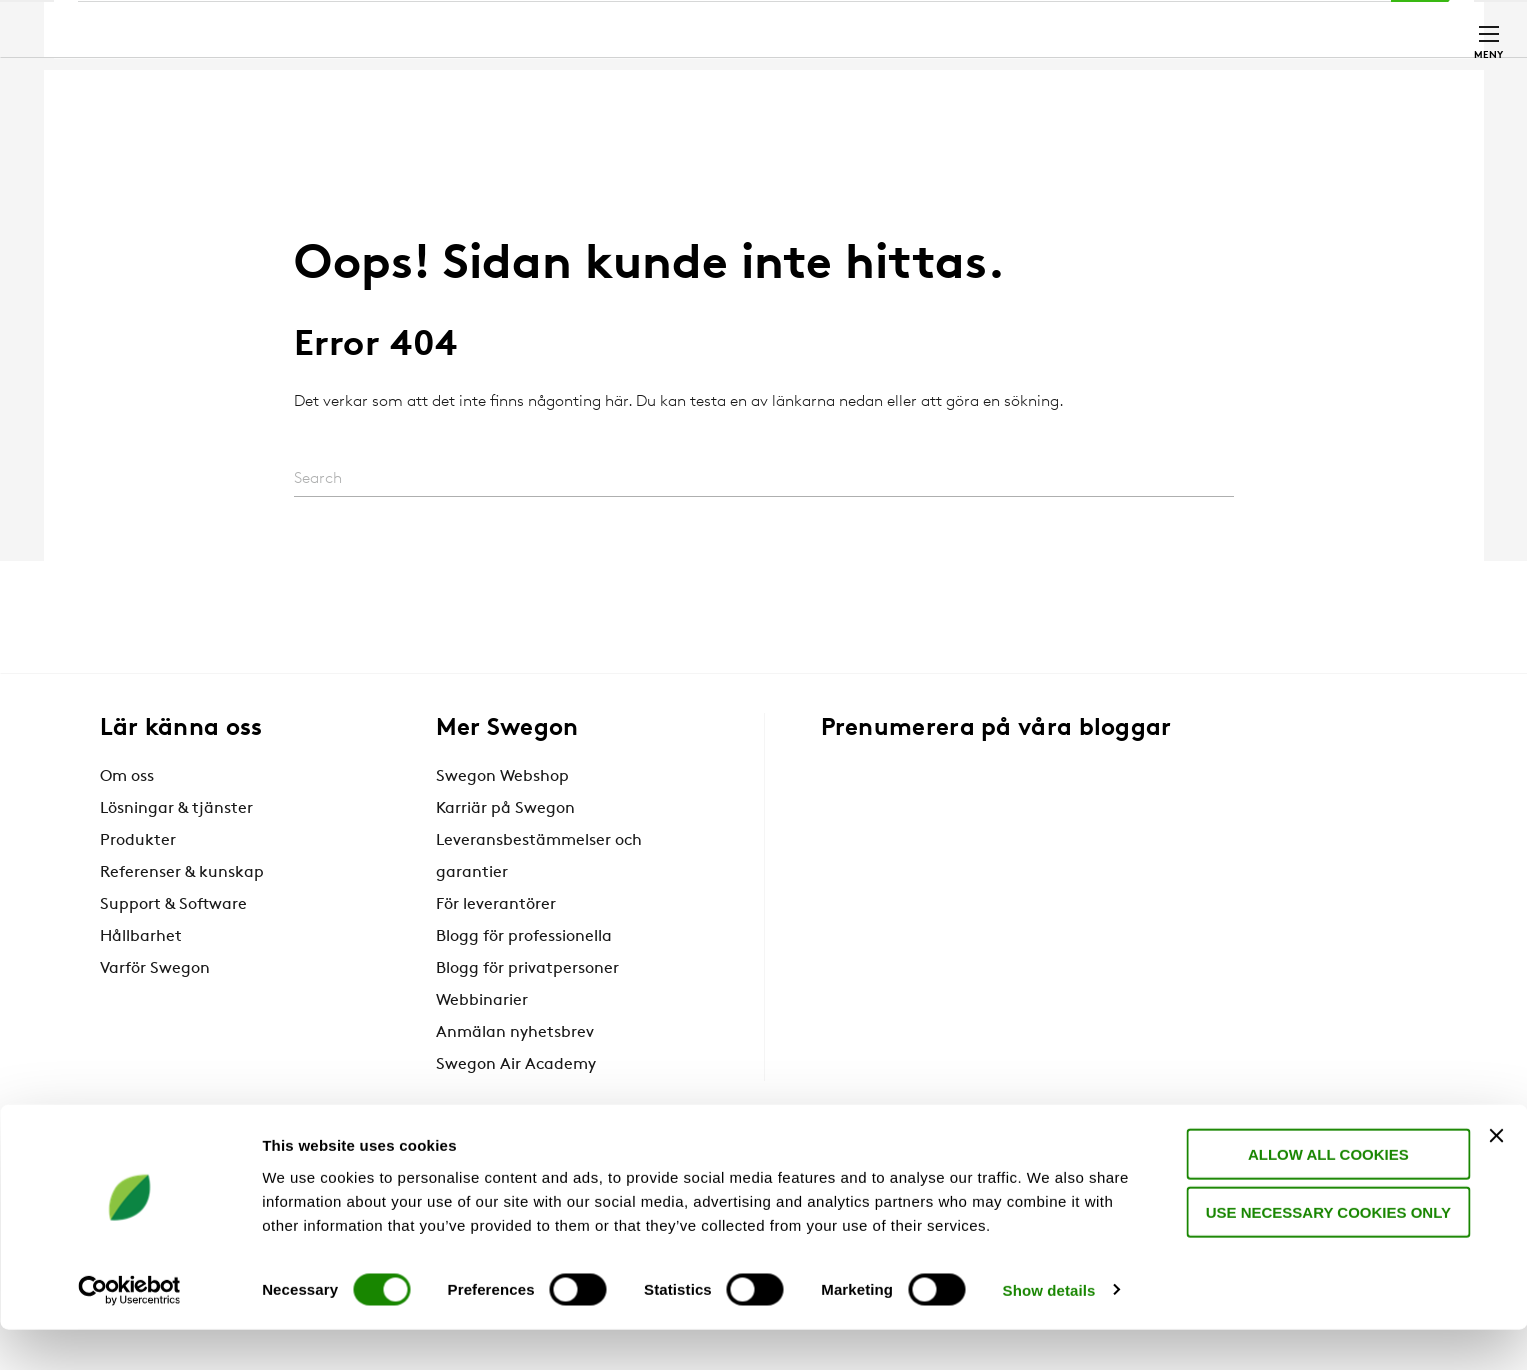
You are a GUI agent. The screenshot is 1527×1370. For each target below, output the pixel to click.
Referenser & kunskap (182, 873)
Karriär (1125, 26)
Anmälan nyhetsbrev (515, 1033)
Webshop (1205, 26)
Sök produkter (865, 27)
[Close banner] (1496, 1176)
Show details (1049, 1330)
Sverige (1284, 26)
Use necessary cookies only (1322, 1253)
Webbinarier (482, 1001)
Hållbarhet (141, 937)
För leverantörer (496, 905)
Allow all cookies (1322, 1194)
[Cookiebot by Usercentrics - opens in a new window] (129, 1331)
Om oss (127, 777)
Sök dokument (1013, 27)
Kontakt (1381, 27)
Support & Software (173, 905)
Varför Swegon (155, 969)
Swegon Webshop (502, 777)
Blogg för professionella (524, 937)
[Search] (764, 479)
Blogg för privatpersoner (527, 969)
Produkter (138, 841)
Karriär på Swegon (505, 809)
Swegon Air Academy (516, 1065)
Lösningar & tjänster (176, 809)
